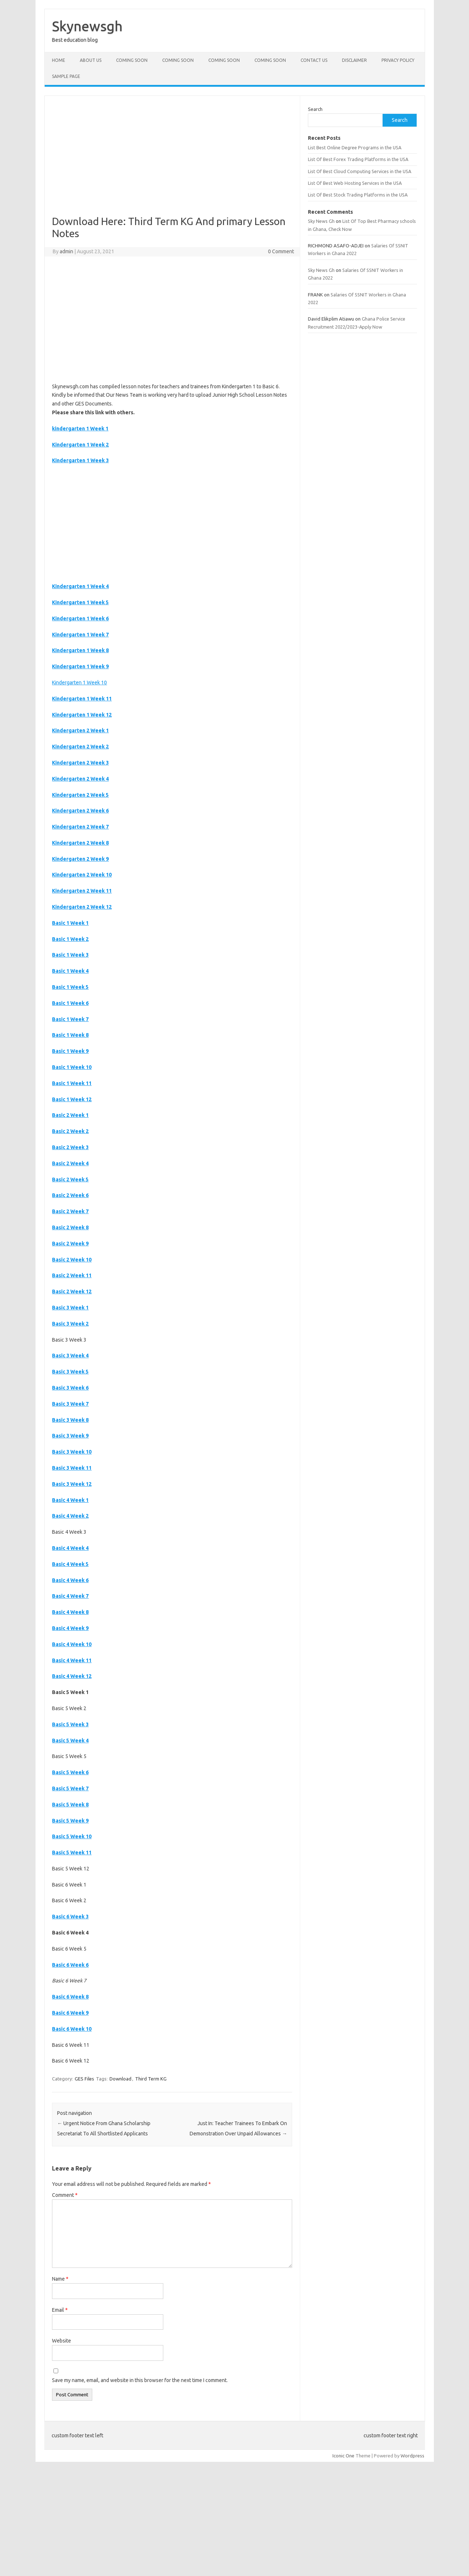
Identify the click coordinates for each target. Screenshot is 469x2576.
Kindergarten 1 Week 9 (80, 666)
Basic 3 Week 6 (70, 1388)
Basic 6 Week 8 (70, 1997)
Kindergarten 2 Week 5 (80, 795)
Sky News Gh (321, 221)
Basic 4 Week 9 (70, 1628)
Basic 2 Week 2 (70, 1131)
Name (60, 2279)
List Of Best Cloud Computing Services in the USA (359, 171)
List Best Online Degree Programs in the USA (354, 147)
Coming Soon (132, 60)
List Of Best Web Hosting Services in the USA (355, 183)
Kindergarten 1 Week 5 (80, 602)
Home (58, 60)
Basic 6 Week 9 (70, 2013)
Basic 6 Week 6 (70, 1965)
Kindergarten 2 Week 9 (80, 859)
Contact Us (314, 60)
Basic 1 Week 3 (70, 955)
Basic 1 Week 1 (70, 923)
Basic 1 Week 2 (70, 939)
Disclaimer (354, 60)
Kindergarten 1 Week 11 (82, 699)
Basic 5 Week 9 (70, 1821)
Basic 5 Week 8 (70, 1804)
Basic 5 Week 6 (70, 1772)
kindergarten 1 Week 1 (80, 428)
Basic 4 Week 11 (72, 1660)
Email (60, 2310)
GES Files (84, 2078)
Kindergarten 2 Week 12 (82, 907)
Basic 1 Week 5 (70, 987)
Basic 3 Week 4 (70, 1355)
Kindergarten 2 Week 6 (80, 811)
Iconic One (343, 2455)
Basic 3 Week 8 (70, 1420)
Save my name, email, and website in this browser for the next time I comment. (140, 2380)
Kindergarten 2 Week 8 (80, 843)
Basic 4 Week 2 (70, 1516)
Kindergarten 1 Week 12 (82, 715)
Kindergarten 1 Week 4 (80, 586)
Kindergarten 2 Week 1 (80, 730)
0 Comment (281, 251)
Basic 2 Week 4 (70, 1163)
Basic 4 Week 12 (72, 1676)
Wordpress (412, 2455)
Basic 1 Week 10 (72, 1067)
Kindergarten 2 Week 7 (80, 827)
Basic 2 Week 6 (70, 1195)
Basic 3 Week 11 (72, 1468)
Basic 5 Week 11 (72, 1852)
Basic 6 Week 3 (70, 1916)
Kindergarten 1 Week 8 (80, 650)
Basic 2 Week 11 (72, 1275)
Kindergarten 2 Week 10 (82, 875)
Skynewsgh (87, 26)
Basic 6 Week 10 (72, 2029)
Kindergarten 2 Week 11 (82, 891)
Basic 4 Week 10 (72, 1644)
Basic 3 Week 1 (70, 1308)
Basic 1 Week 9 (70, 1051)
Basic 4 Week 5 (70, 1564)
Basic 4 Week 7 (70, 1596)
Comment (65, 2195)
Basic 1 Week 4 (70, 971)
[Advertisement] (172, 161)
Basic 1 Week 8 (70, 1035)
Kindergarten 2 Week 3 (80, 763)
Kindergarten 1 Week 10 (79, 682)
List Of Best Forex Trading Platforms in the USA (358, 159)
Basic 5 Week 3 (70, 1724)
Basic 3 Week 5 (70, 1372)
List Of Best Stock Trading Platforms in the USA (357, 194)
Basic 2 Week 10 (72, 1260)
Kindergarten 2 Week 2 (80, 746)
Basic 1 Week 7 (70, 1019)
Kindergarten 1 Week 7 (80, 635)
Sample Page (66, 76)
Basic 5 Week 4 (70, 1740)
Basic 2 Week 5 (70, 1179)
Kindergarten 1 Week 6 (80, 618)
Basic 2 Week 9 (70, 1243)
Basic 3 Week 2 (70, 1324)
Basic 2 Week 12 (72, 1291)
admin (66, 251)
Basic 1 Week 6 (70, 1003)
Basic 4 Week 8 (70, 1612)
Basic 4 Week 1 (70, 1500)
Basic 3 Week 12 (72, 1484)
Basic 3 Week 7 (70, 1404)
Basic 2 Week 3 (70, 1147)
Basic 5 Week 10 (72, 1836)
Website (61, 2341)
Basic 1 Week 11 (72, 1083)
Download (120, 2078)
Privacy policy (397, 60)
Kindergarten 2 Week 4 (80, 779)
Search (315, 109)
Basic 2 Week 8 (70, 1227)
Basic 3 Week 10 (72, 1452)
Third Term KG (151, 2078)
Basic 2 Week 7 (70, 1211)
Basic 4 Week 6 (70, 1580)
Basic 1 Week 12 (72, 1099)
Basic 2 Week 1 (70, 1115)
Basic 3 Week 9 (70, 1436)
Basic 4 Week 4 (70, 1548)
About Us (90, 60)
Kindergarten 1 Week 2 (80, 445)
